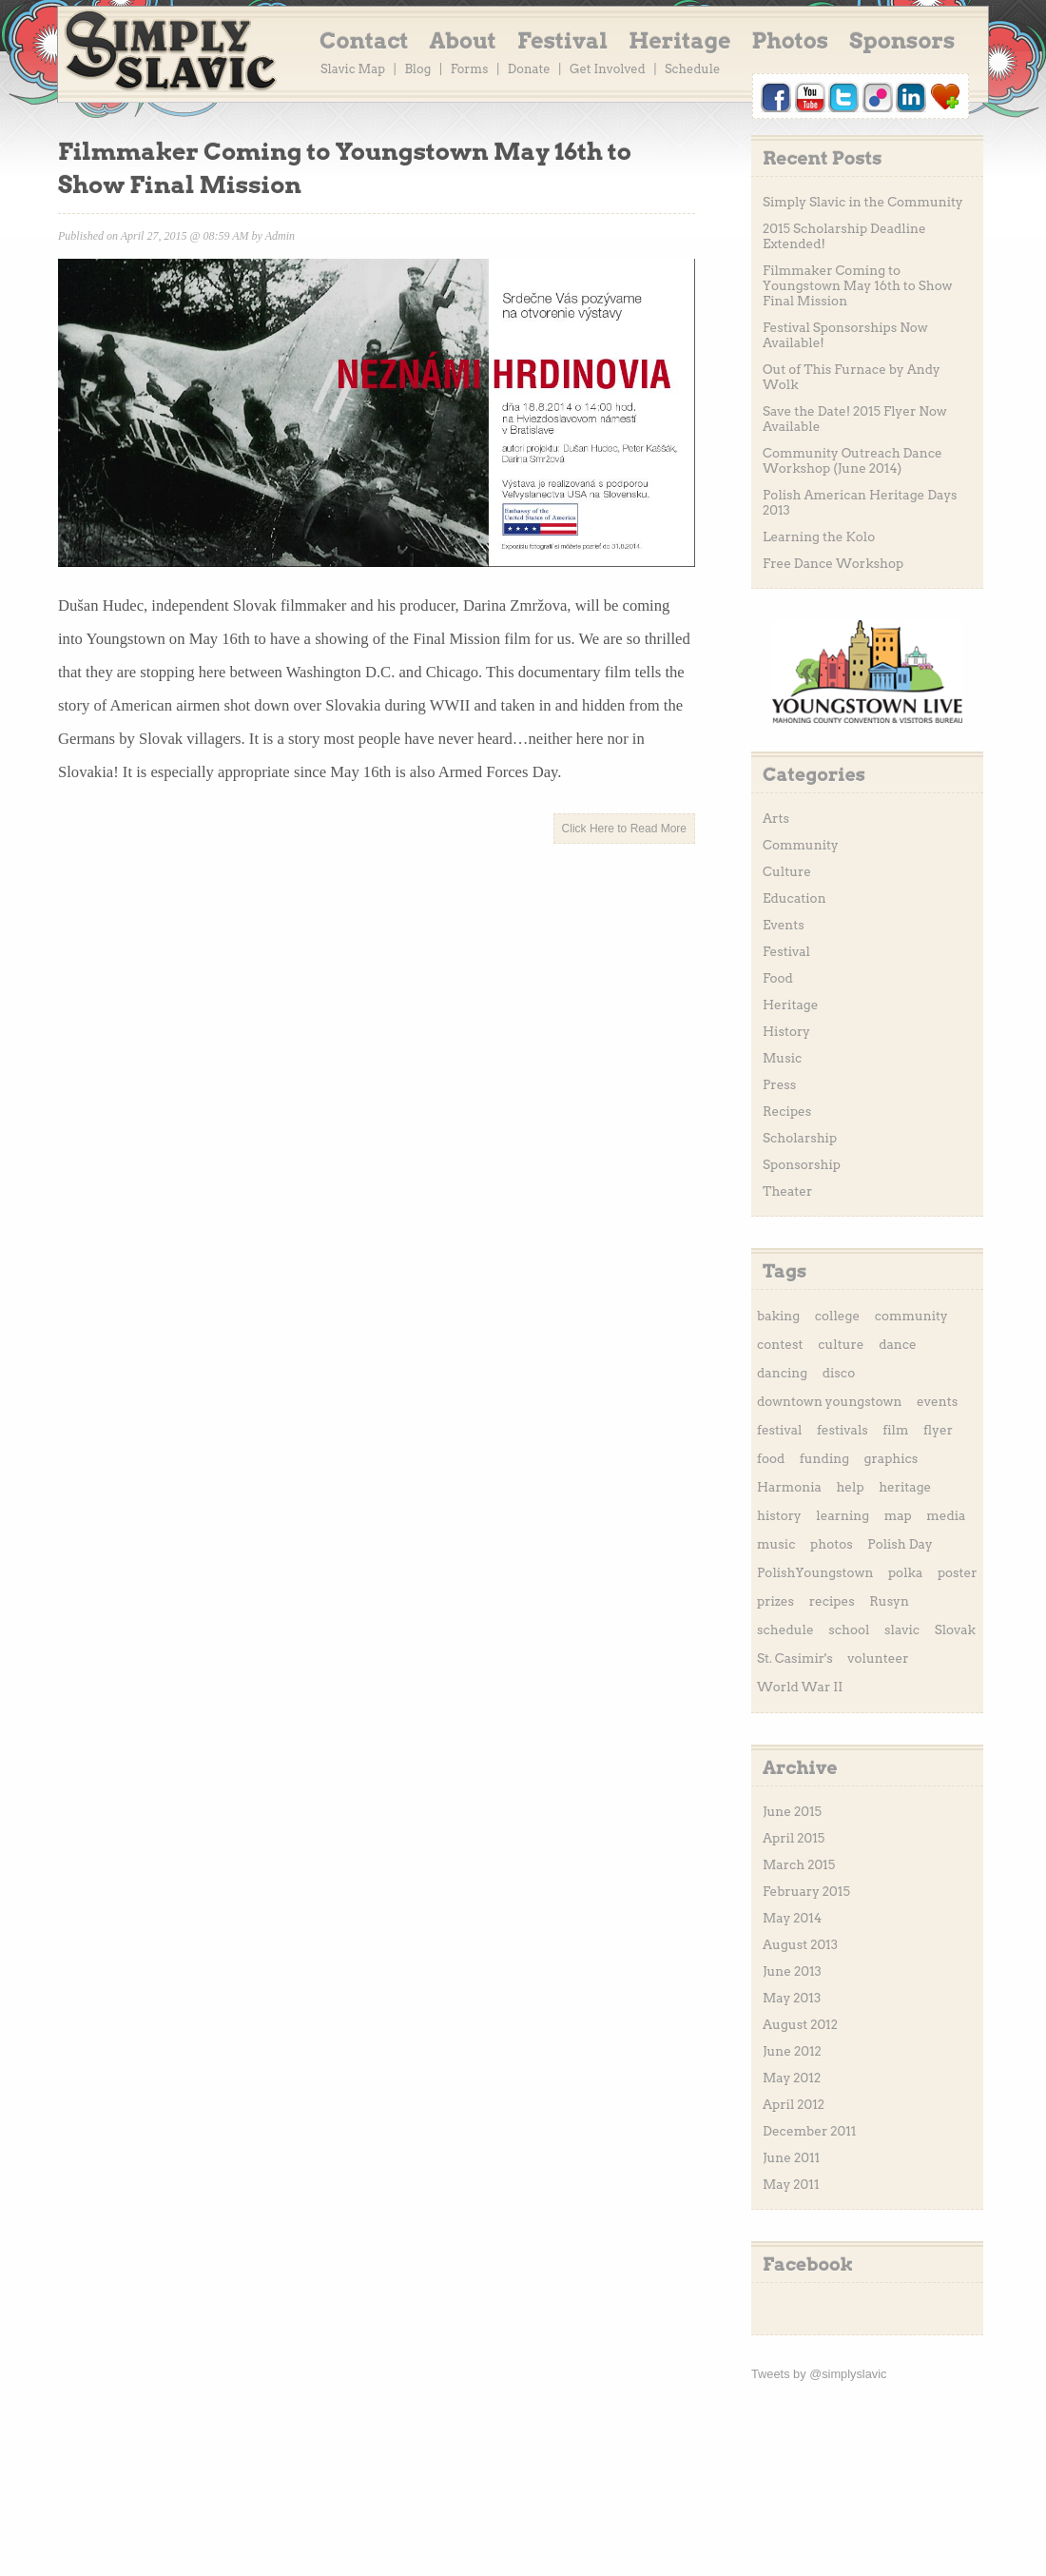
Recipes (787, 1111)
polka (905, 1572)
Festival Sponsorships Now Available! (845, 335)
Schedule (692, 69)
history (779, 1515)
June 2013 (792, 1971)
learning (842, 1515)
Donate (529, 69)
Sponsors (902, 41)
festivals (842, 1429)
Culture (787, 871)
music (776, 1543)
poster (958, 1572)
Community (801, 844)
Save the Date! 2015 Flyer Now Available (855, 418)
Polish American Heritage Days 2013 (860, 502)
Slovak (955, 1629)
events (937, 1401)
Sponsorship (802, 1164)
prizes (775, 1601)
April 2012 (793, 2104)
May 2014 (792, 1917)
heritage (905, 1486)
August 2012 (800, 2024)
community (911, 1315)
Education (794, 898)
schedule (785, 1629)
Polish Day (899, 1543)
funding (824, 1458)
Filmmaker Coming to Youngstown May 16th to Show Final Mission (857, 285)
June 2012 (792, 2051)
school (848, 1629)
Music (782, 1057)
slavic (902, 1629)
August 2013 (800, 1944)
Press (779, 1084)
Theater (787, 1191)
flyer (938, 1429)
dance (898, 1344)
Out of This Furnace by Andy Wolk (851, 376)
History (786, 1031)
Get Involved (608, 69)
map (898, 1515)
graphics (891, 1458)
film (895, 1429)
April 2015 (793, 1837)
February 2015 (806, 1891)
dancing (782, 1372)
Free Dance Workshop (833, 563)
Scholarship (800, 1137)
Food (778, 978)
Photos (790, 41)
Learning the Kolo (819, 536)
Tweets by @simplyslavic (818, 2374)
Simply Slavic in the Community (863, 201)
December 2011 (809, 2130)
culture (840, 1344)
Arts (776, 818)
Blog (417, 69)
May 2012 (792, 2077)
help (849, 1486)
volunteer (877, 1658)
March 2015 (799, 1864)
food (770, 1458)
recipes (832, 1601)
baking (778, 1315)
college (837, 1315)
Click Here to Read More (624, 828)
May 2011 (791, 2184)
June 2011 (791, 2157)
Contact (364, 41)
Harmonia (789, 1486)
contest (780, 1344)
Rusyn (889, 1601)
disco (839, 1372)
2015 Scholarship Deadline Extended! (844, 236)
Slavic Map (352, 69)
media (945, 1515)
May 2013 (792, 1997)
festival (779, 1429)
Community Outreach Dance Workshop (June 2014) (852, 460)
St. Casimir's (795, 1658)
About (463, 41)
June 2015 (792, 1811)
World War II (800, 1686)
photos (831, 1543)
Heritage (679, 41)
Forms (470, 69)
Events (783, 924)
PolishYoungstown (815, 1572)
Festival (562, 41)
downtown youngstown (829, 1401)
